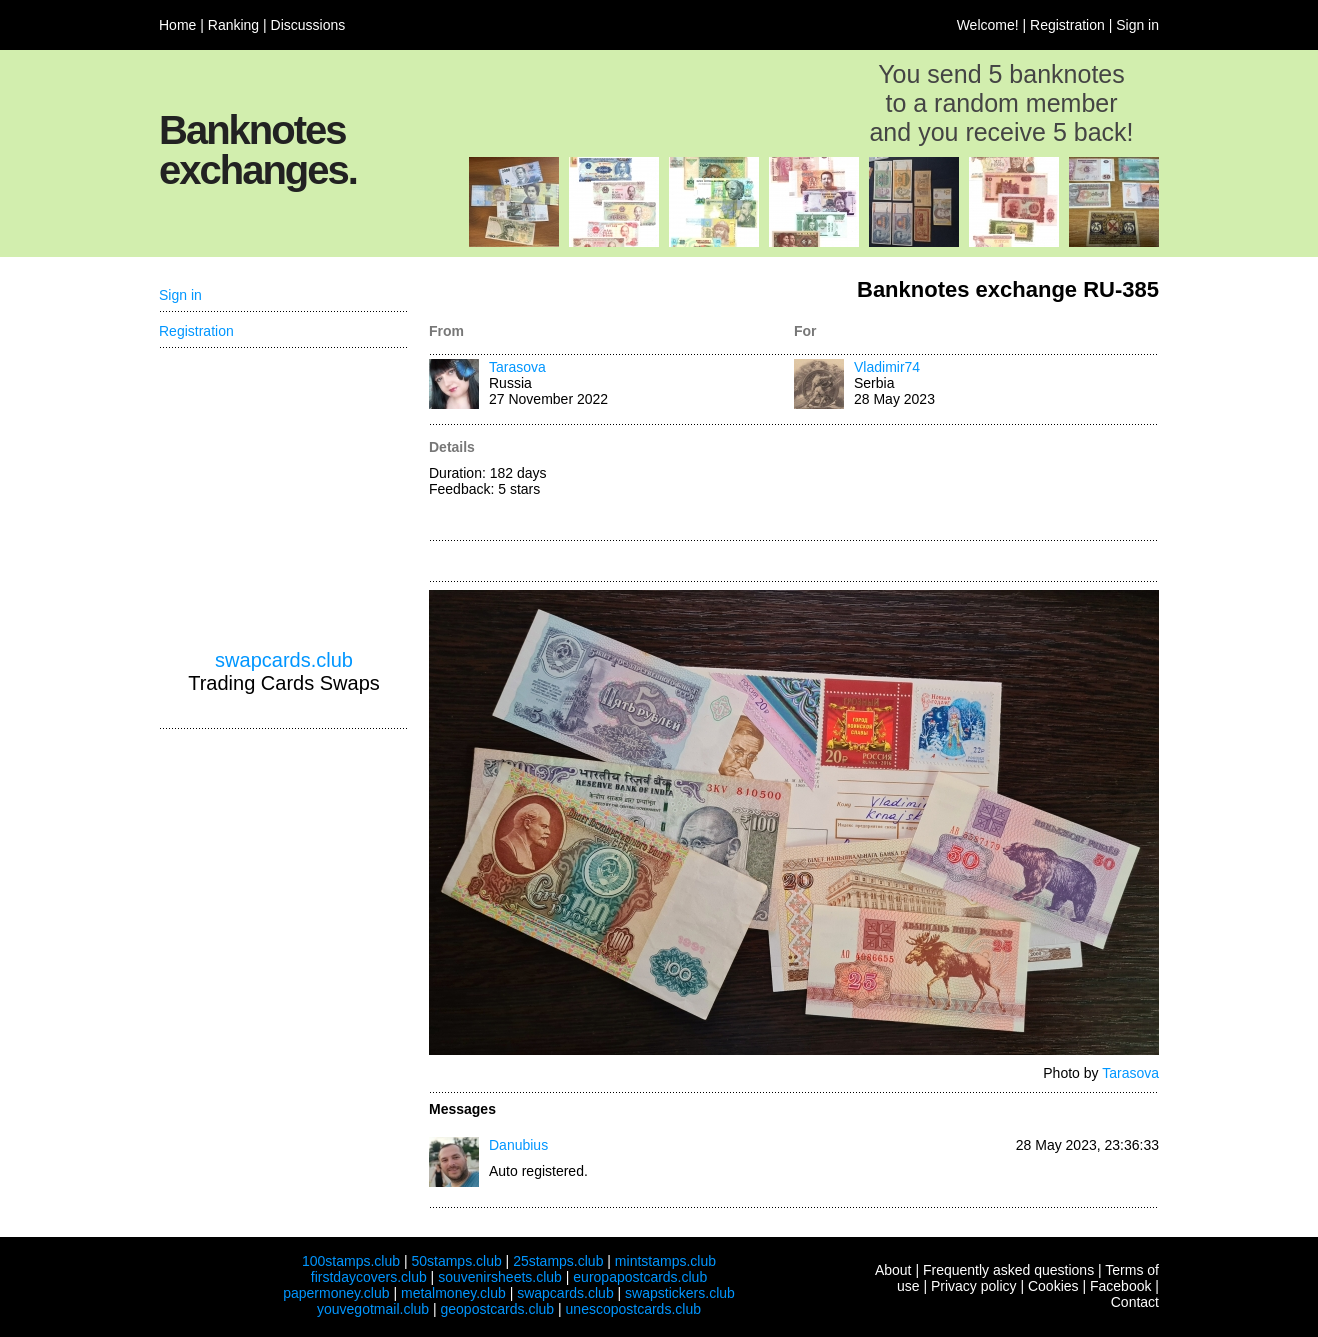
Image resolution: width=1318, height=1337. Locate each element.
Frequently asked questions (1008, 1270)
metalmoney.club (453, 1293)
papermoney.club (336, 1293)
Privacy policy (974, 1286)
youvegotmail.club (373, 1309)
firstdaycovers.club (369, 1277)
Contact (1135, 1302)
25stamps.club (558, 1261)
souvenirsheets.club (500, 1277)
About (893, 1270)
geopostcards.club (498, 1309)
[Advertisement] (976, 484)
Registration (1067, 25)
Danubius (518, 1145)
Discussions (308, 25)
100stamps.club (351, 1261)
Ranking (233, 25)
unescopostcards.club (633, 1309)
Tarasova (517, 367)
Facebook (1120, 1286)
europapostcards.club (640, 1277)
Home (177, 25)
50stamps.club (456, 1261)
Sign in (1137, 25)
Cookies (1053, 1286)
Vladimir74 (887, 367)
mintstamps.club (665, 1261)
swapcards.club (284, 660)
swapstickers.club (680, 1293)
